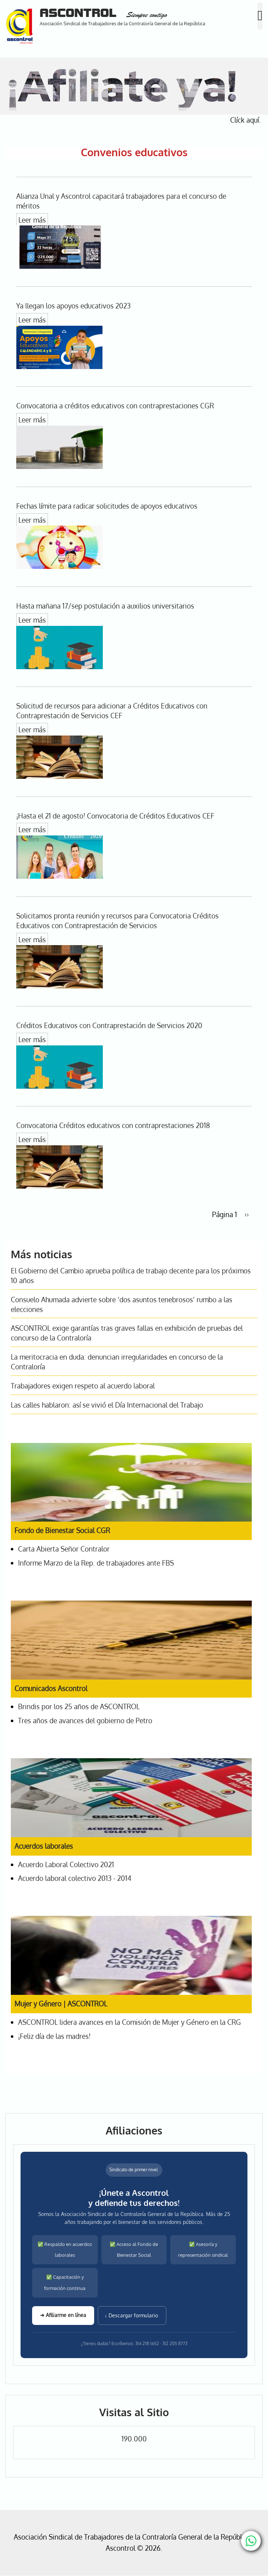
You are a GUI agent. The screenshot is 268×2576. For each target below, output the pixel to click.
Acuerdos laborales (43, 1846)
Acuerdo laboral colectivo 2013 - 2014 (74, 1878)
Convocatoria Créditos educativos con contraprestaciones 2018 (113, 1125)
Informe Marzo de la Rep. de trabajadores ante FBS (96, 1562)
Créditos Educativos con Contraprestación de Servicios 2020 (109, 1025)
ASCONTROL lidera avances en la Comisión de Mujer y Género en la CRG (129, 2022)
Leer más (32, 219)
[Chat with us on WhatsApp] (251, 2541)
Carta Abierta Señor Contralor (64, 1548)
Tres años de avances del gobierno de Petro (85, 1720)
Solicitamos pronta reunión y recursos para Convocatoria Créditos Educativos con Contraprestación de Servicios (117, 920)
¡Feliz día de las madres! (54, 2036)
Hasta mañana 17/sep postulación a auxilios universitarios (105, 605)
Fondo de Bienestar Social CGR (62, 1530)
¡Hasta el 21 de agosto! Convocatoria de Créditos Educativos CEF (115, 815)
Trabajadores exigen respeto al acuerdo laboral (83, 1385)
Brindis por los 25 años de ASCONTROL (79, 1706)
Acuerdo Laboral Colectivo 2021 (66, 1864)
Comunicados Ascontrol (50, 1688)
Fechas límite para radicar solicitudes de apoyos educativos (106, 505)
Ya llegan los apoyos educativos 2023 (73, 305)
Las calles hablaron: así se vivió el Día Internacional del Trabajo (107, 1404)
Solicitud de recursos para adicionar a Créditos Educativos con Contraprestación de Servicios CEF (111, 710)
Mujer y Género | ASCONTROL (60, 2003)
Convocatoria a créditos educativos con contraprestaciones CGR (115, 405)
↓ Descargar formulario (132, 2315)
